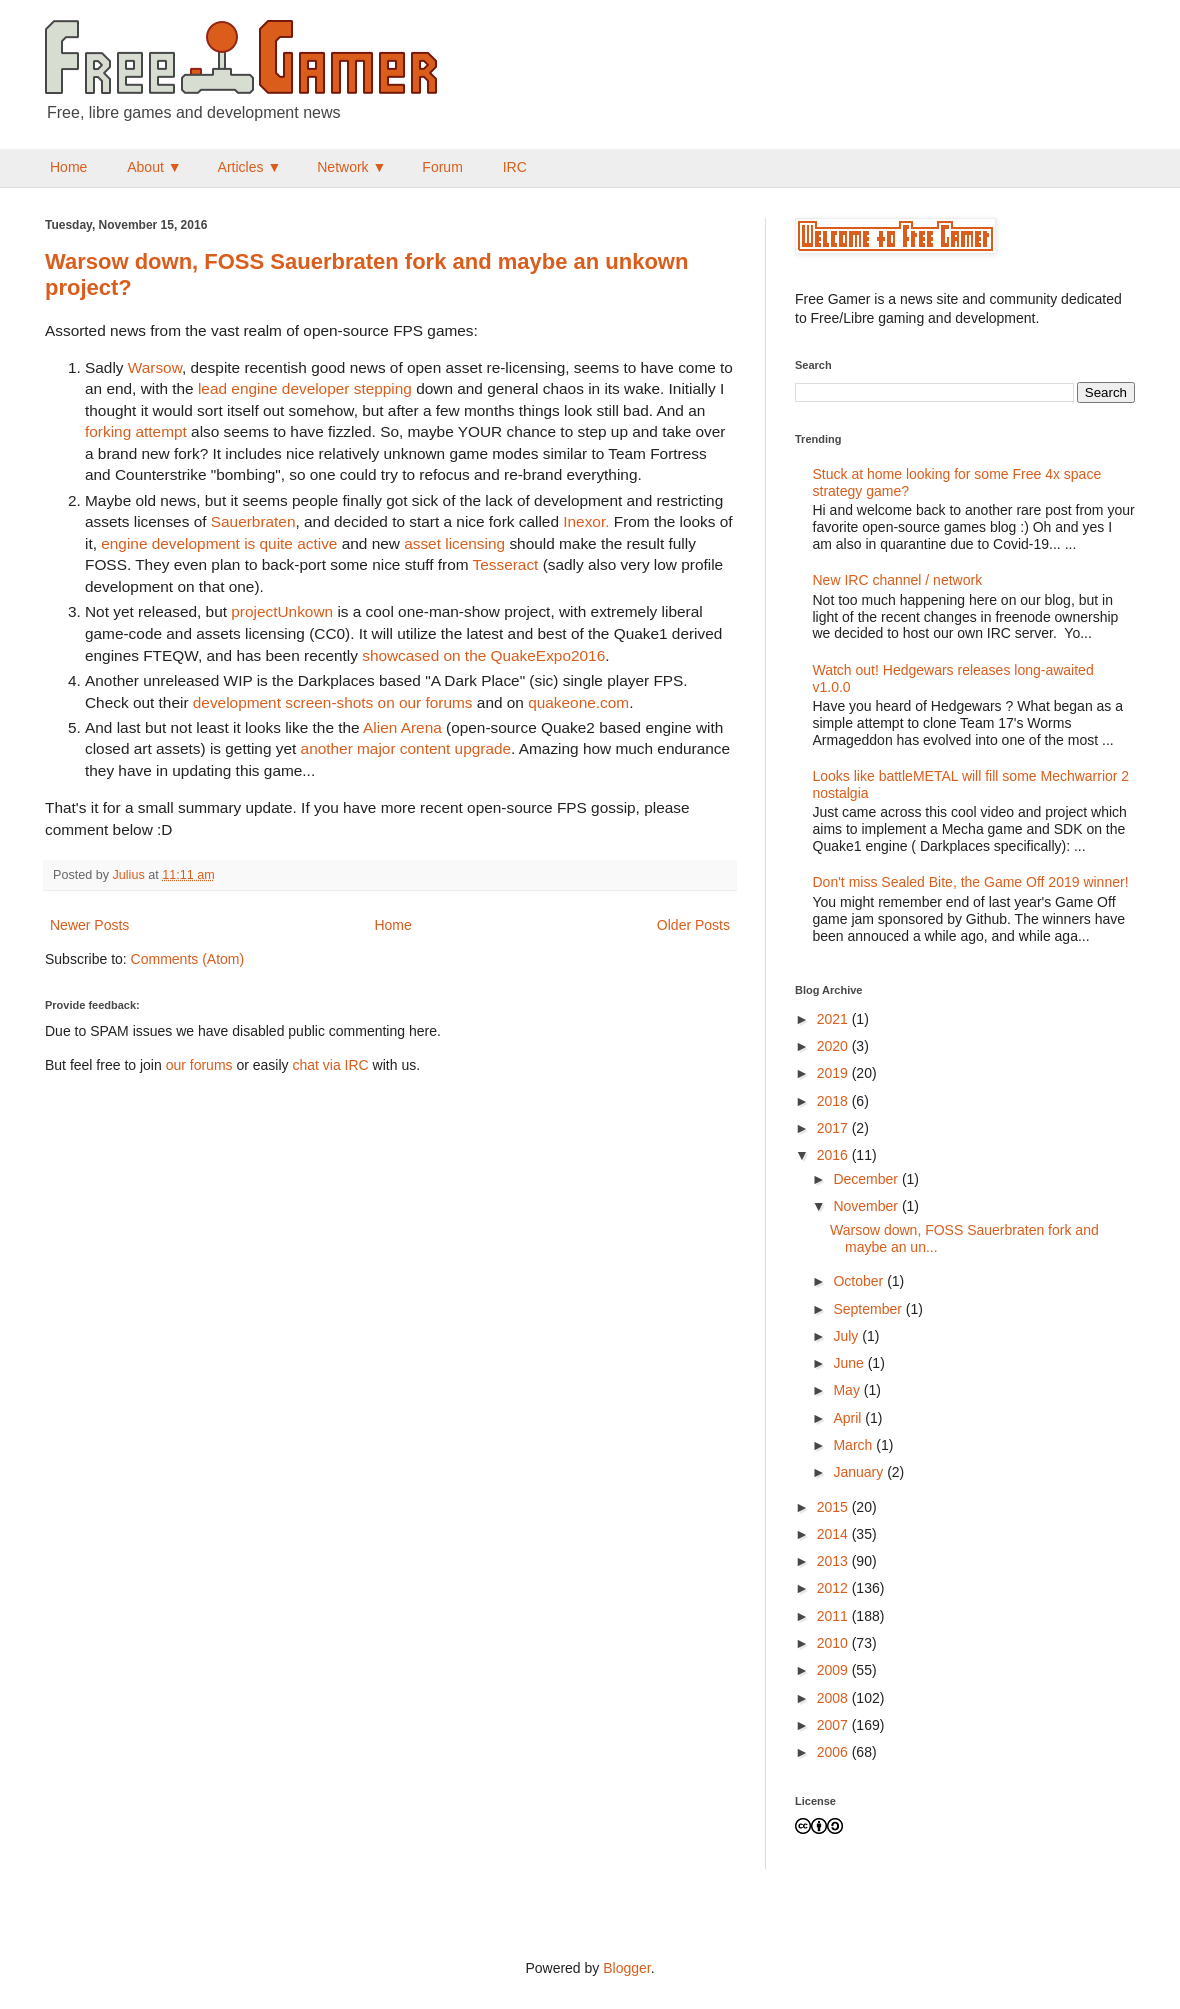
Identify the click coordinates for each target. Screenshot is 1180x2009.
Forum (442, 167)
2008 (834, 1698)
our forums (199, 1065)
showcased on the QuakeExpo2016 (483, 655)
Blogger (626, 1968)
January (860, 1472)
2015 (834, 1507)
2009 (834, 1670)
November (867, 1206)
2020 (834, 1046)
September (869, 1309)
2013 (834, 1561)
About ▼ (154, 167)
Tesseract (506, 564)
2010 (834, 1643)
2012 (834, 1588)
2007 (834, 1725)
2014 (834, 1534)
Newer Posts (89, 925)
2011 (834, 1616)
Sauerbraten (253, 521)
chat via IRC (330, 1065)
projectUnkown (282, 611)
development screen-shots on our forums (333, 702)
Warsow (155, 367)
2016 (834, 1155)
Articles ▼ (250, 167)
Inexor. (586, 521)
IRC (515, 167)
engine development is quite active (219, 543)
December (867, 1179)
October (860, 1281)
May (848, 1390)
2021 (834, 1019)
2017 (834, 1128)
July (847, 1336)
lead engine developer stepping (305, 388)
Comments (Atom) (188, 959)
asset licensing (454, 543)
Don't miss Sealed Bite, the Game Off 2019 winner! (971, 882)
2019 (834, 1073)
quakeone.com (578, 702)
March (854, 1445)
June (850, 1363)
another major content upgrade (406, 748)
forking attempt (136, 431)
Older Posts (693, 925)
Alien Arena (402, 727)
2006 (834, 1752)
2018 (834, 1101)
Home (68, 167)
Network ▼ (351, 167)
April (849, 1418)
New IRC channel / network (898, 580)
